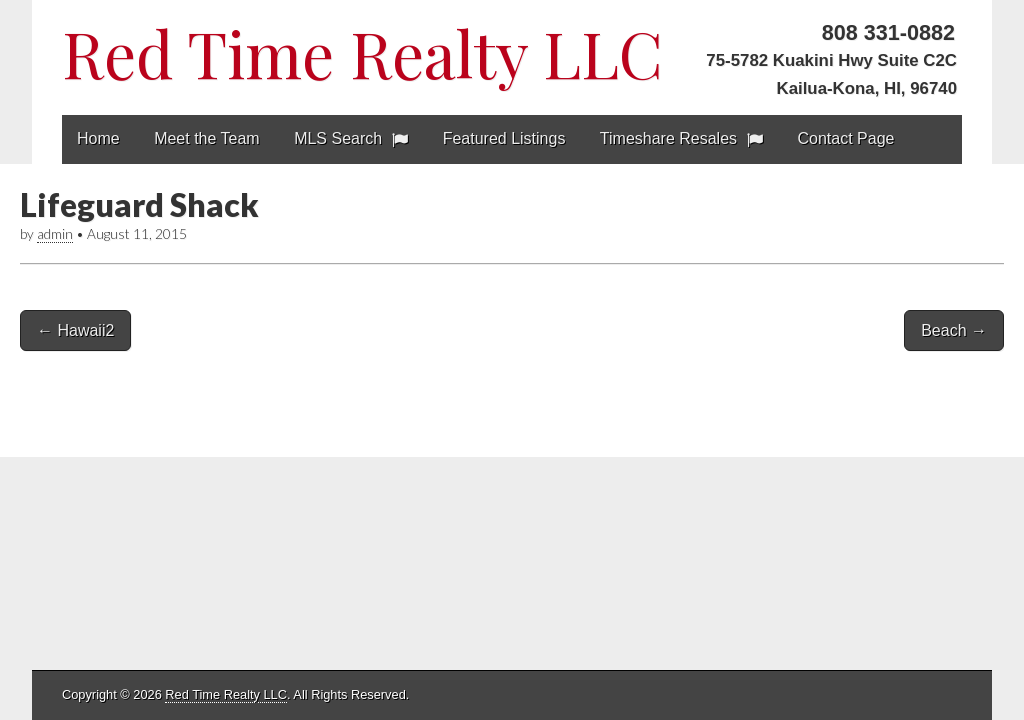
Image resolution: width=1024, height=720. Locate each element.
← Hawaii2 (75, 330)
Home (98, 138)
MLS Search (338, 138)
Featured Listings (504, 138)
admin (55, 234)
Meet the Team (207, 138)
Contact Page (846, 138)
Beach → (954, 330)
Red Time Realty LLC (362, 52)
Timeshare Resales (668, 138)
